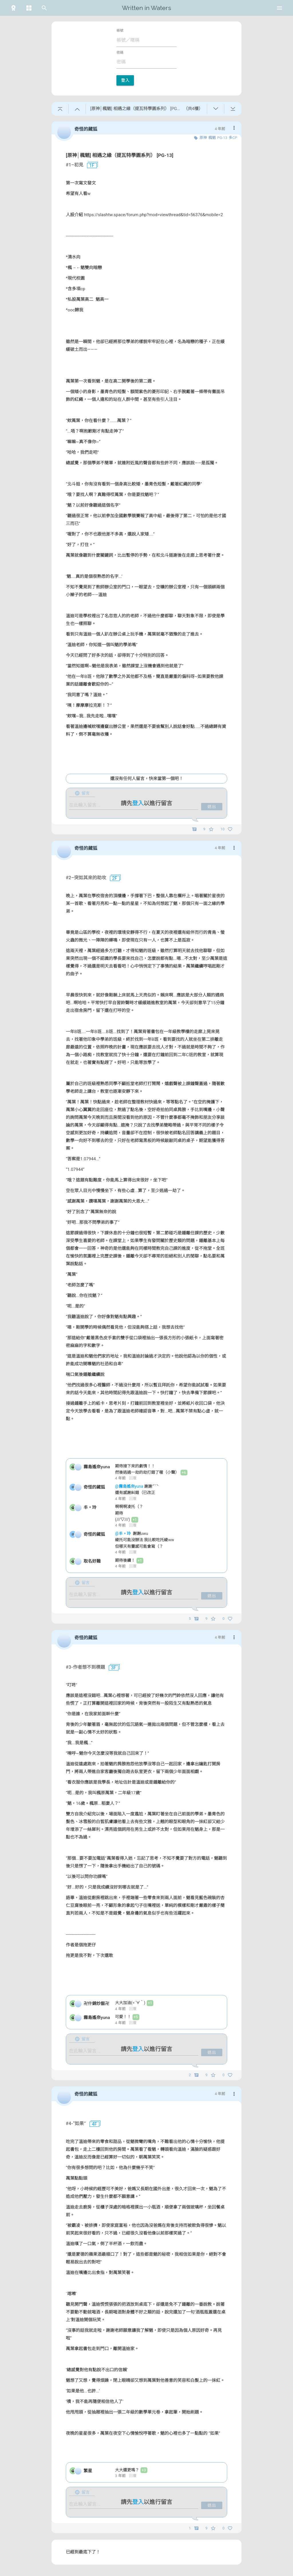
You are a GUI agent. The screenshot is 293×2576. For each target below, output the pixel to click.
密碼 (119, 53)
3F (111, 1667)
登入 (125, 80)
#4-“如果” (76, 2123)
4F (92, 2124)
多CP (233, 138)
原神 (203, 138)
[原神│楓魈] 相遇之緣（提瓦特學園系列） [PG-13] (119, 155)
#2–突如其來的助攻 (86, 877)
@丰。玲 (123, 1533)
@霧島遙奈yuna (129, 1486)
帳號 (119, 31)
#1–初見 (74, 165)
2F (112, 878)
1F (89, 165)
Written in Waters (146, 7)
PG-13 (222, 138)
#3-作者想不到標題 (85, 1667)
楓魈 (212, 138)
